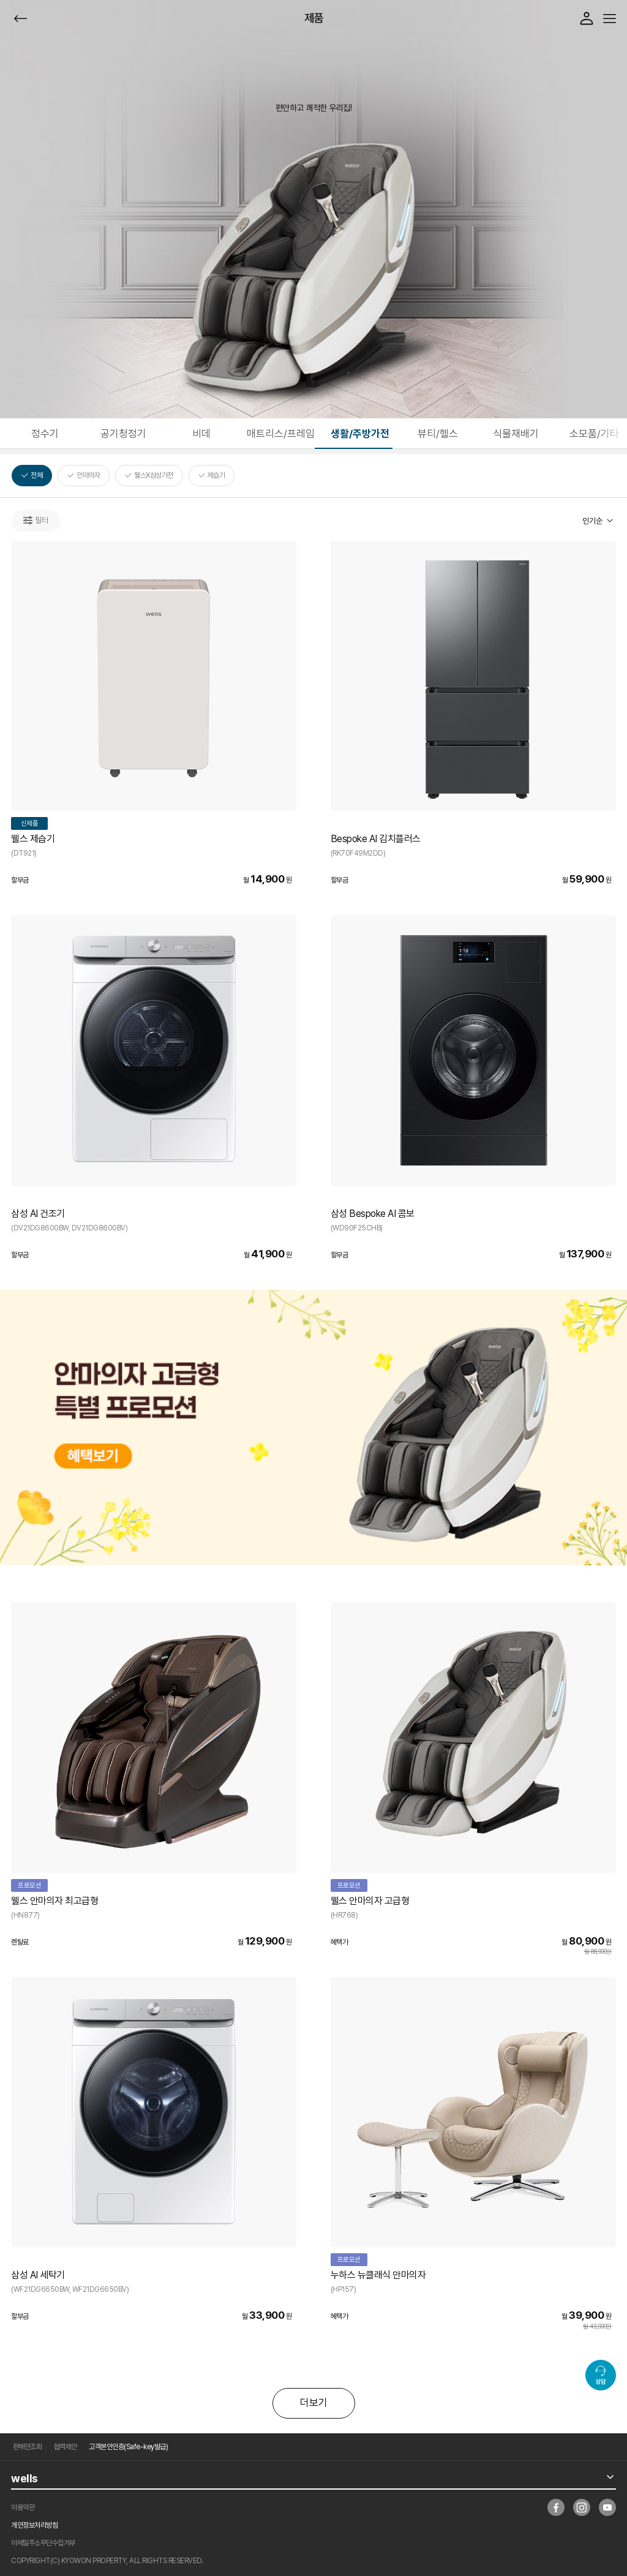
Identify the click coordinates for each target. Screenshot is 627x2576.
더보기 (314, 2403)
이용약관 (22, 2507)
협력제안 (65, 2446)
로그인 (586, 18)
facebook (556, 2507)
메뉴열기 (610, 18)
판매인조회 (27, 2446)
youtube (607, 2507)
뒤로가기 (21, 18)
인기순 (592, 520)
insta (581, 2507)
